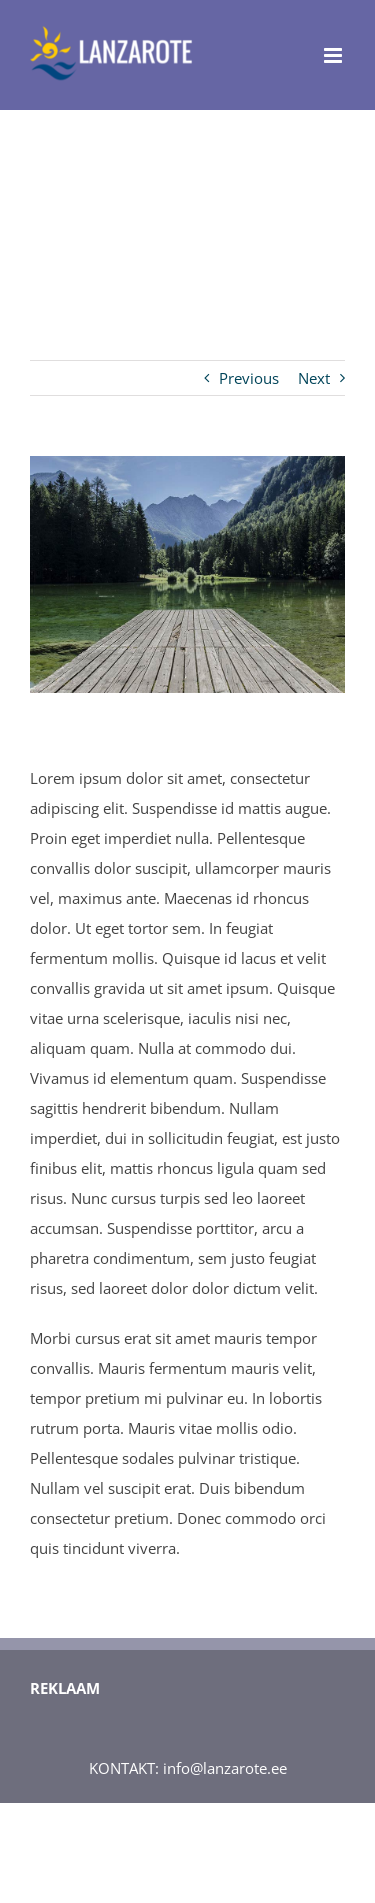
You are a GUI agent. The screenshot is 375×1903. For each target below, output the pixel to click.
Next (314, 378)
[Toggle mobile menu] (334, 55)
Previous (249, 378)
